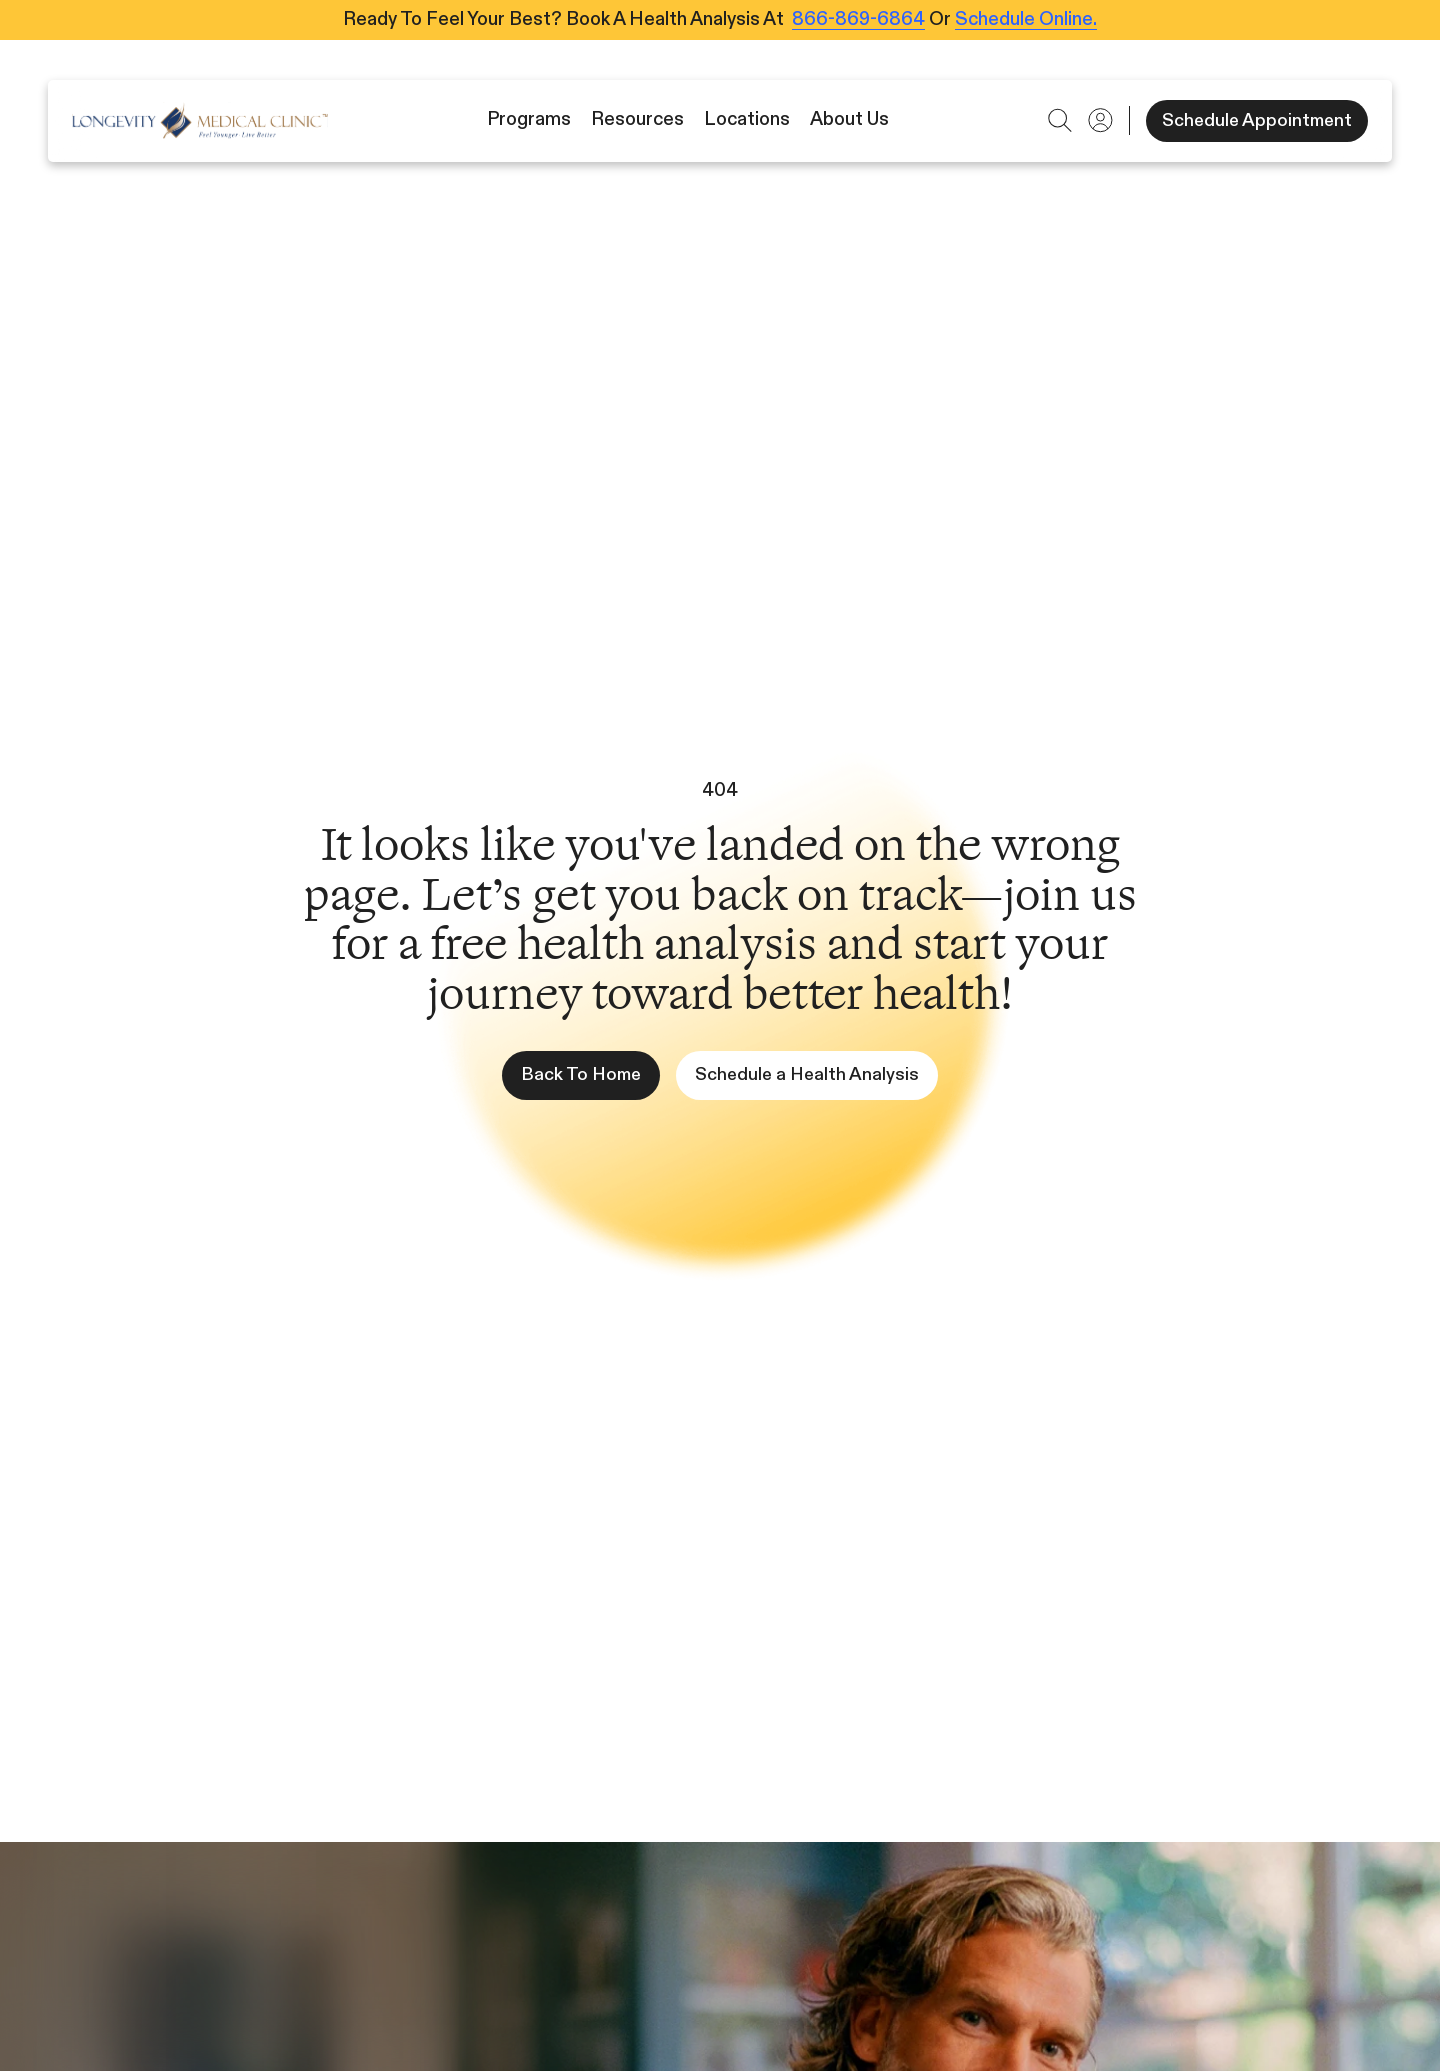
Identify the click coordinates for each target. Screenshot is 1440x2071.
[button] (1060, 120)
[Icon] (200, 120)
